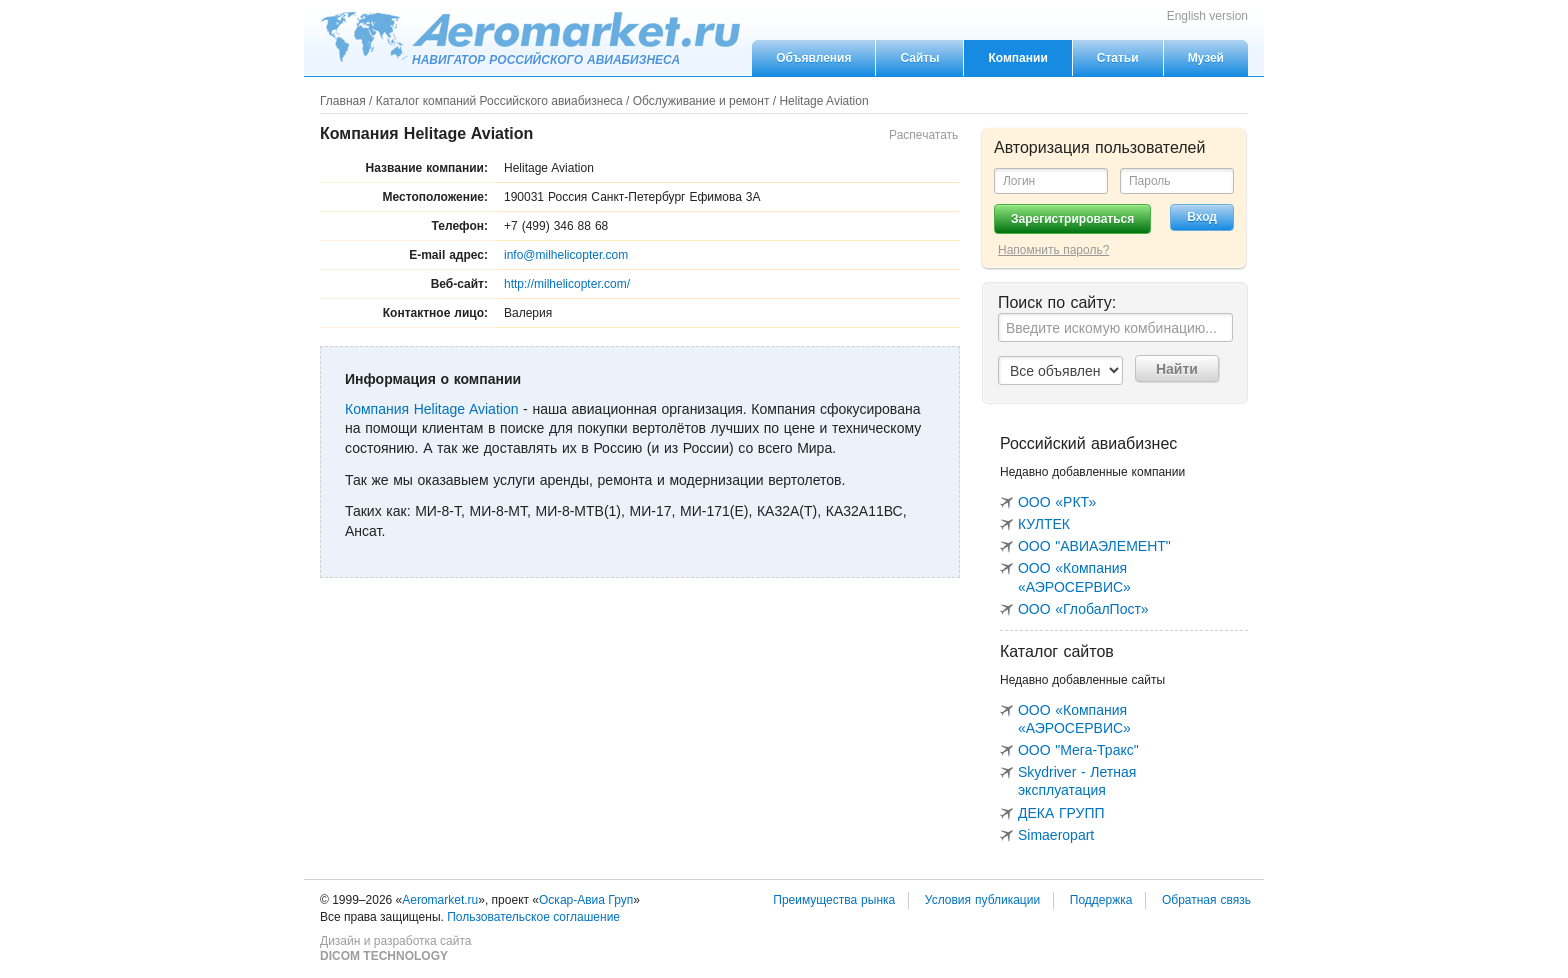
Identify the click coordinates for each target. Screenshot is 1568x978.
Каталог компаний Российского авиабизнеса (499, 101)
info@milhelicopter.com (566, 255)
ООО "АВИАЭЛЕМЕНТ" (1094, 546)
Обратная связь (1206, 900)
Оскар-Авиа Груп (586, 900)
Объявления (813, 58)
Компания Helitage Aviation (431, 409)
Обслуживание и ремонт (701, 101)
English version (1207, 16)
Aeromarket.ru (530, 37)
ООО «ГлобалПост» (1083, 609)
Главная (343, 101)
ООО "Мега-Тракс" (1078, 750)
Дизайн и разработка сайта (395, 949)
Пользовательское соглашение (533, 917)
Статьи (1118, 58)
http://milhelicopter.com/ (567, 284)
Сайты (919, 58)
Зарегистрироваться (1072, 219)
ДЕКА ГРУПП (1061, 813)
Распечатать (923, 135)
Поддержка (1101, 900)
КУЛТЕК (1044, 524)
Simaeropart (1056, 835)
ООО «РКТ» (1057, 502)
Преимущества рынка (834, 900)
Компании (1017, 58)
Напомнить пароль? (1053, 250)
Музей (1206, 58)
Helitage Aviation (823, 101)
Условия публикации (982, 900)
